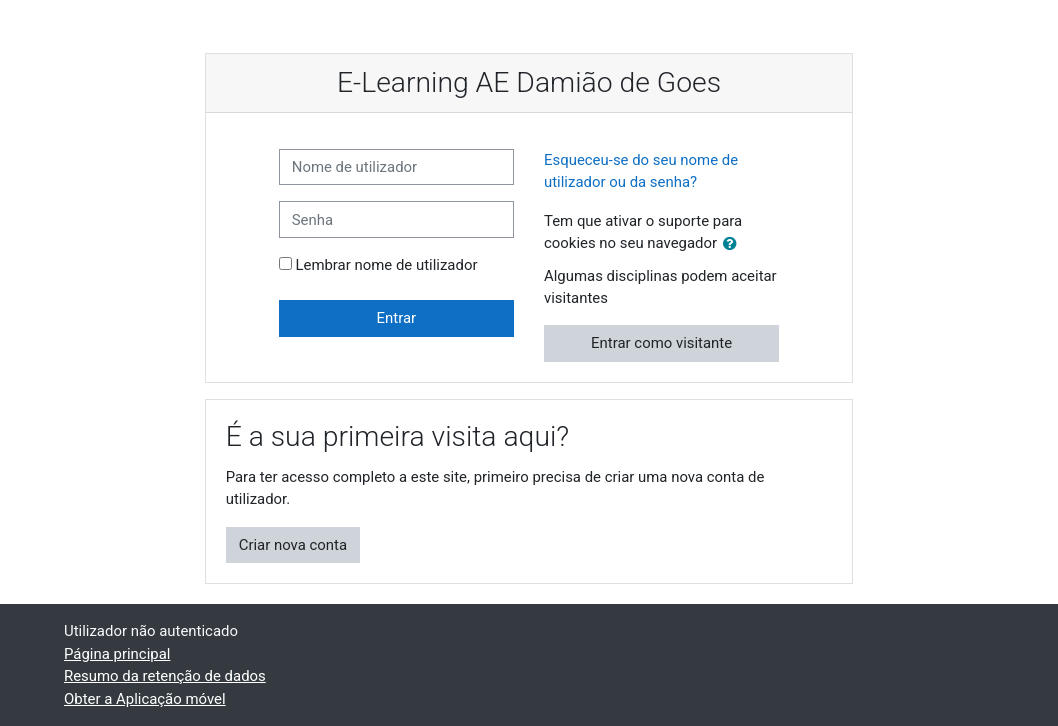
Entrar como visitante (661, 343)
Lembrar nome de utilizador (386, 265)
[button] (734, 244)
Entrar (397, 318)
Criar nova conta (293, 545)
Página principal (117, 654)
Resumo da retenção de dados (165, 676)
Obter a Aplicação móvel (145, 699)
